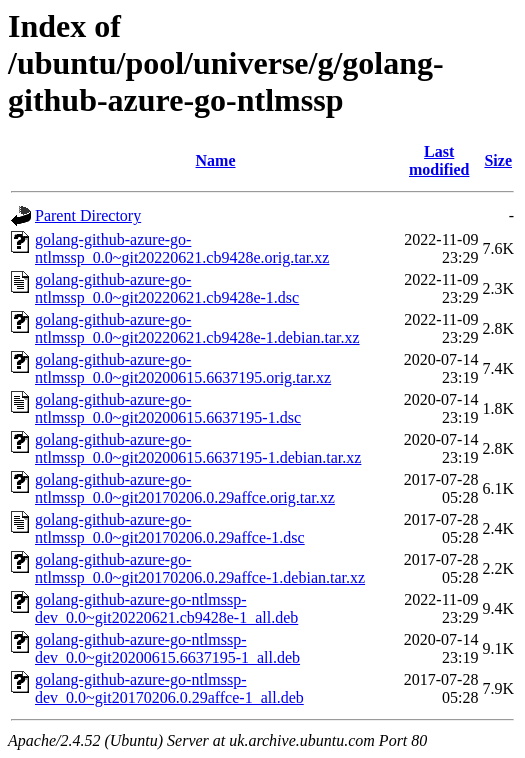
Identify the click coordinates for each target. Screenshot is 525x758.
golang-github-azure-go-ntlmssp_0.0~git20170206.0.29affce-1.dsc (170, 528)
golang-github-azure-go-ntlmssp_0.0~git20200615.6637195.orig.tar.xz (183, 368)
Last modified (439, 160)
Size (498, 160)
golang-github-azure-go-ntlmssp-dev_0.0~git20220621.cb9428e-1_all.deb (166, 608)
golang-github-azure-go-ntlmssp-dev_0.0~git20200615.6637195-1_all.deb (167, 648)
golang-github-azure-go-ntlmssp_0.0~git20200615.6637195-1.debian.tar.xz (198, 448)
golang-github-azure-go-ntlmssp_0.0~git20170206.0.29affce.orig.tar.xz (185, 488)
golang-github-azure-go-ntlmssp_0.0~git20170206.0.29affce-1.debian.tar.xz (200, 568)
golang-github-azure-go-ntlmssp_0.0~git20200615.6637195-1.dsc (168, 408)
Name (216, 160)
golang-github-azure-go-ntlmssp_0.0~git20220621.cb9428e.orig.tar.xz (182, 248)
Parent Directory (88, 215)
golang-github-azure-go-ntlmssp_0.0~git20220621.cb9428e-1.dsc (167, 288)
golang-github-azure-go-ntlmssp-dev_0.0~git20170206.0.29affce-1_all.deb (169, 688)
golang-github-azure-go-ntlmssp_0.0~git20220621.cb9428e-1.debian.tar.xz (197, 328)
